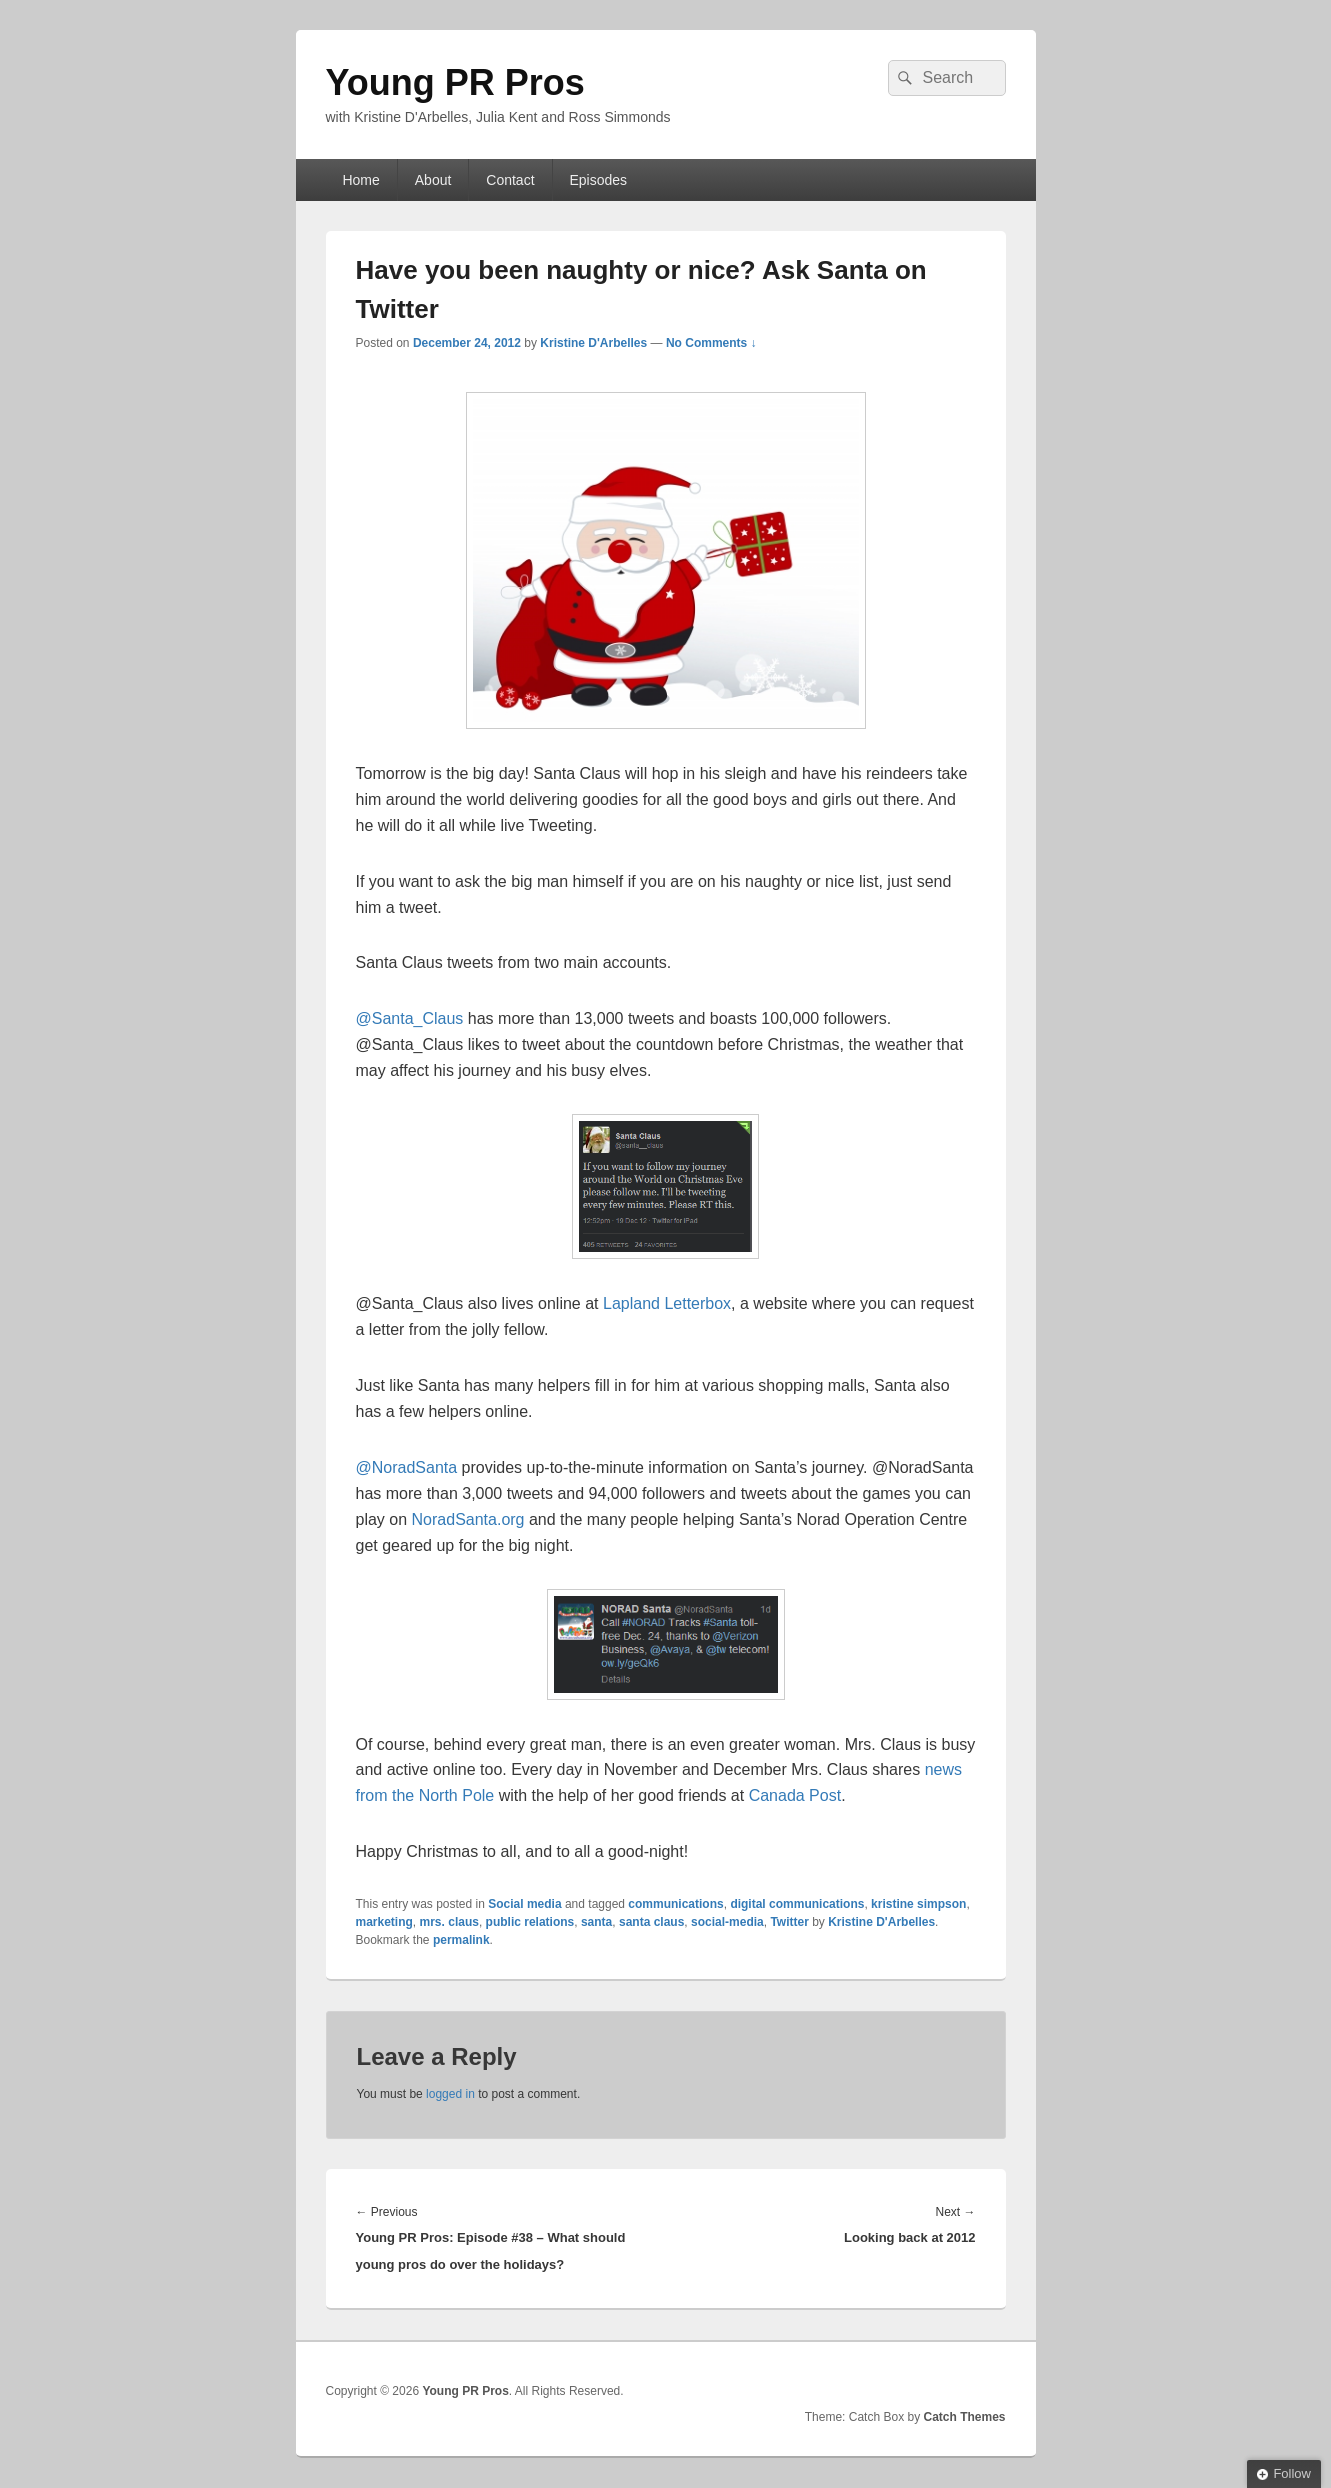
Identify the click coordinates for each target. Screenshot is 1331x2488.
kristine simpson (918, 1904)
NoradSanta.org (468, 1519)
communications (675, 1904)
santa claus (651, 1922)
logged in (450, 2094)
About (433, 180)
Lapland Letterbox (667, 1303)
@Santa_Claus (410, 1018)
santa (596, 1922)
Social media (524, 1904)
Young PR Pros (455, 82)
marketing (384, 1922)
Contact (510, 180)
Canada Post (795, 1795)
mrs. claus (449, 1922)
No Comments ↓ (711, 343)
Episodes (598, 180)
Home (360, 180)
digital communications (797, 1904)
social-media (727, 1922)
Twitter (789, 1922)
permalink (461, 1940)
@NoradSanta (407, 1467)
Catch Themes (964, 2417)
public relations (530, 1922)
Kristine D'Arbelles (593, 343)
